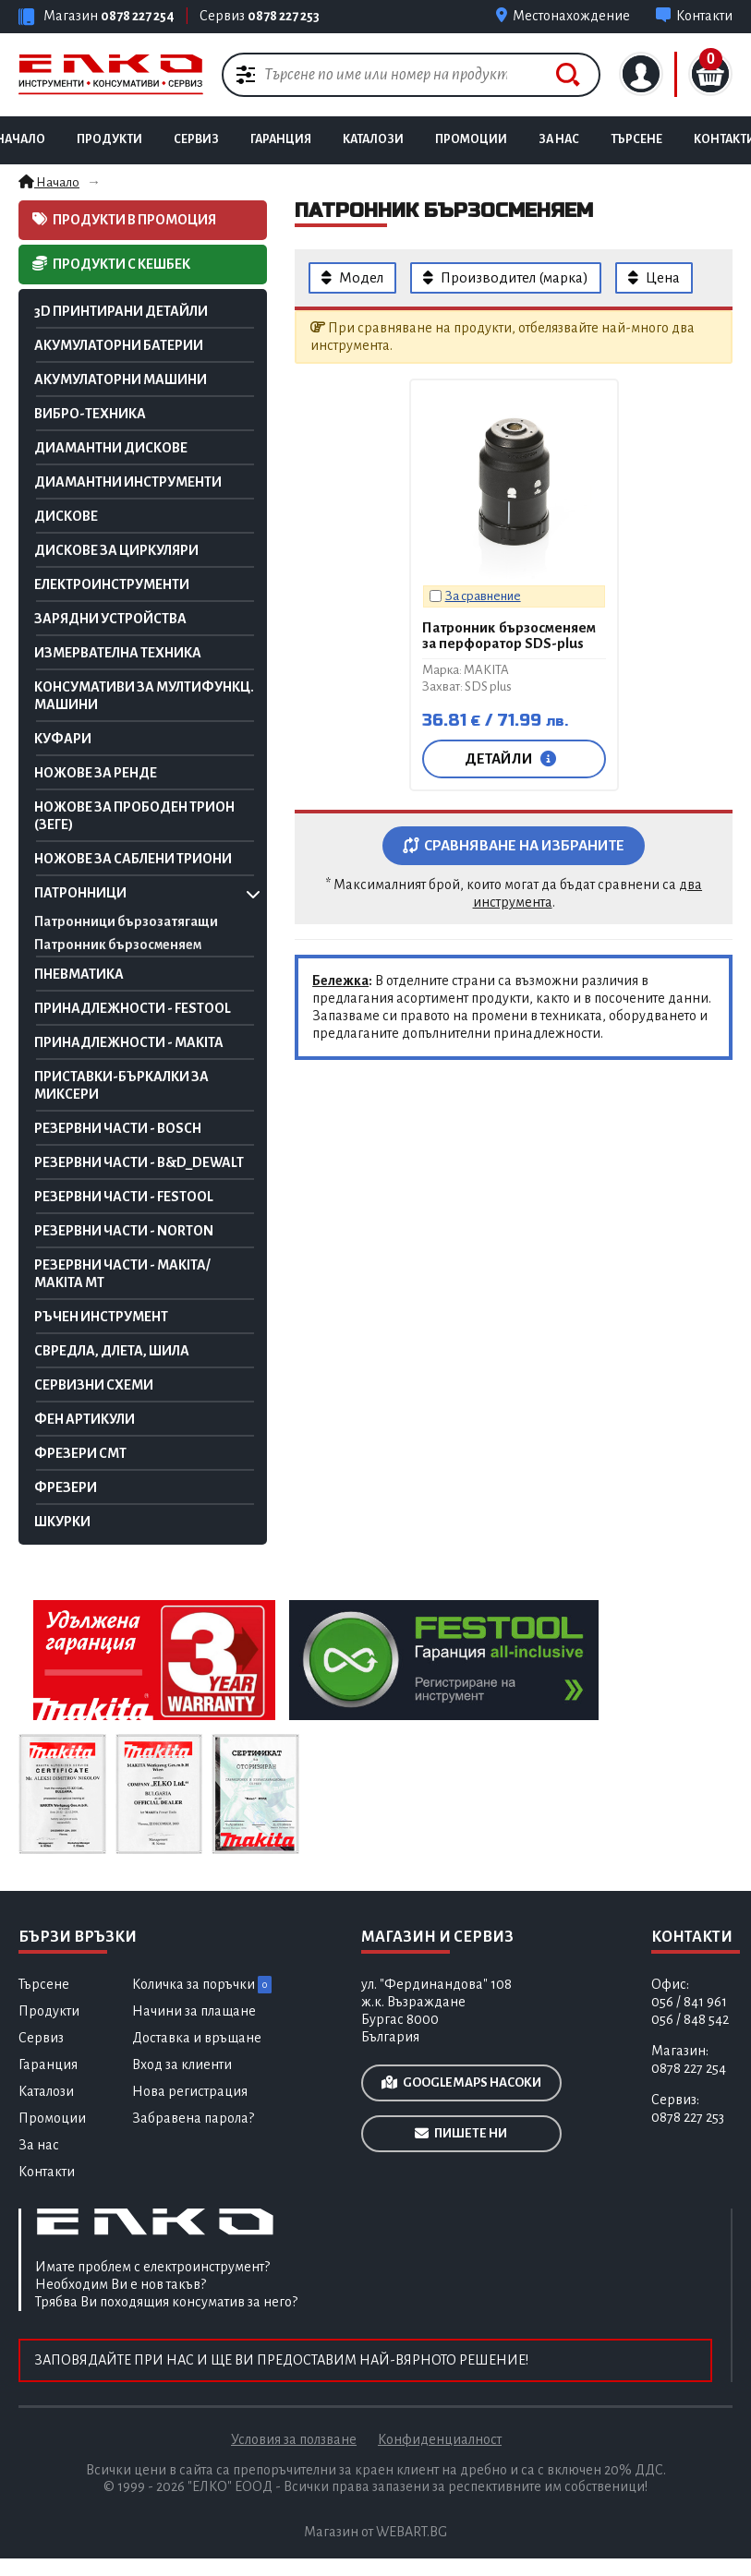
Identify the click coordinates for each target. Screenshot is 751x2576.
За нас (38, 2144)
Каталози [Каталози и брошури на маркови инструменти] (373, 139)
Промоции (471, 139)
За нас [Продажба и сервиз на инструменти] (559, 139)
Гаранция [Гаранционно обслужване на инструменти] (280, 139)
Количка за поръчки (202, 1984)
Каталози (46, 2091)
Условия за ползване (294, 2439)
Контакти (46, 2171)
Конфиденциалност (440, 2439)
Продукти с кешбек (111, 263)
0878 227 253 (284, 15)
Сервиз (196, 139)
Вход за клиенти (182, 2064)
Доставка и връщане (196, 2037)
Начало (48, 182)
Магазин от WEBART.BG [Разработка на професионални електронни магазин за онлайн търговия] (375, 2531)
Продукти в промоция (124, 219)
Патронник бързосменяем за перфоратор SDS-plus (509, 635)
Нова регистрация (190, 2091)
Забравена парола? (193, 2118)
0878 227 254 (138, 15)
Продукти (109, 139)
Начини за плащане (194, 2011)
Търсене (636, 139)
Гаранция (48, 2064)
